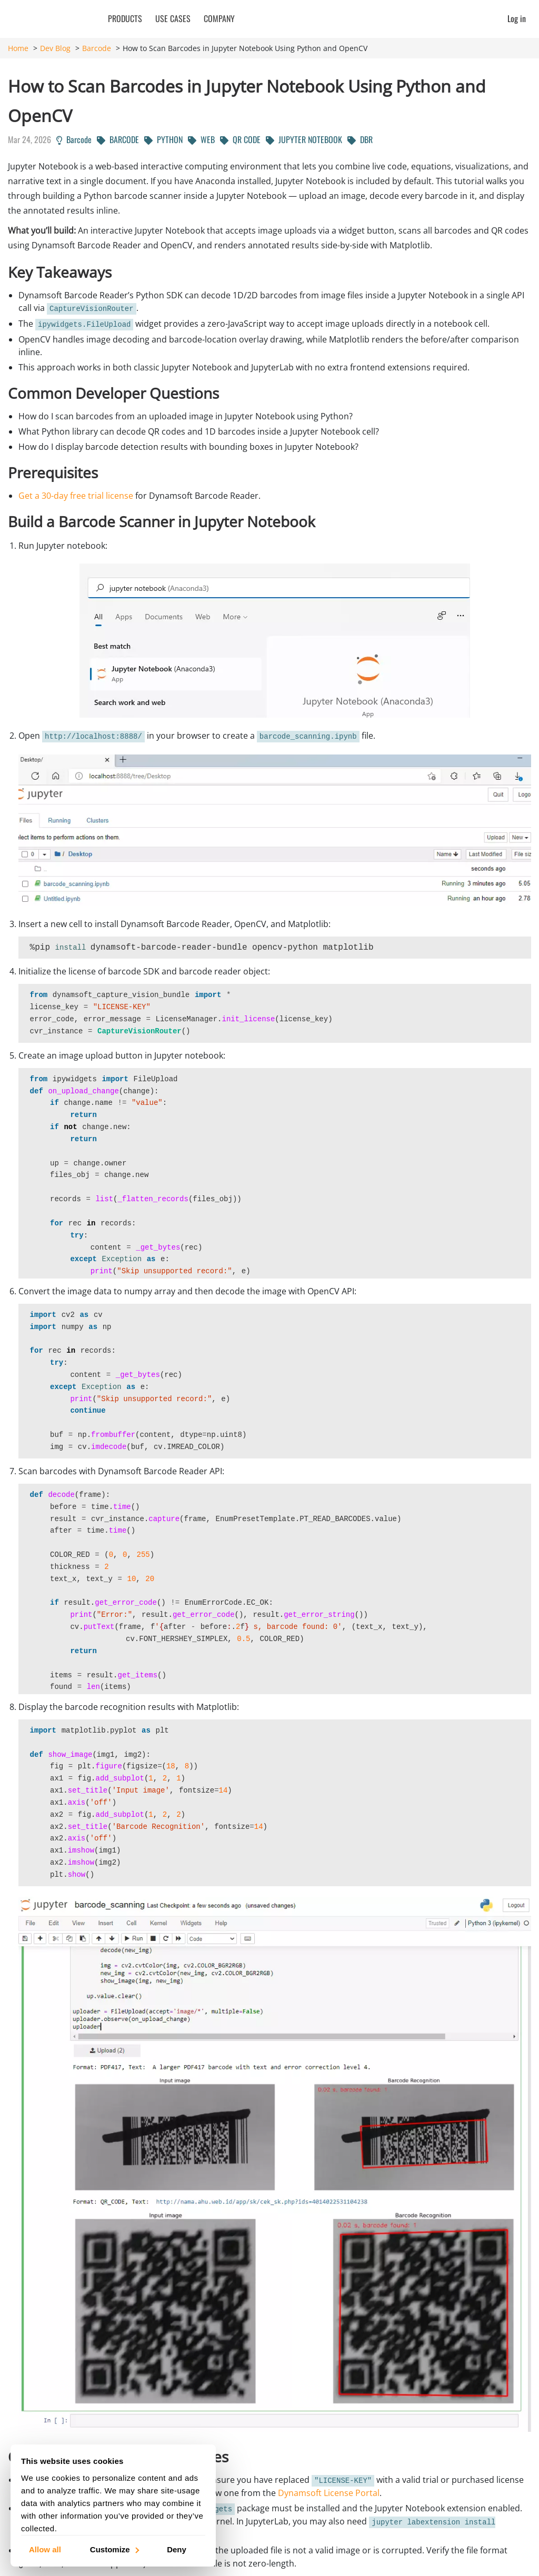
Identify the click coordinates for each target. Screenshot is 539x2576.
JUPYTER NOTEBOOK (304, 139)
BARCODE (118, 139)
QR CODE (240, 139)
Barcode (96, 48)
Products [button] (125, 18)
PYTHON (163, 139)
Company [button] (219, 18)
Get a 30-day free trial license (75, 495)
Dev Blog (55, 48)
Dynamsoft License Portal (329, 2493)
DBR (360, 139)
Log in (516, 18)
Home (18, 48)
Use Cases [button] (173, 18)
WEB (201, 139)
